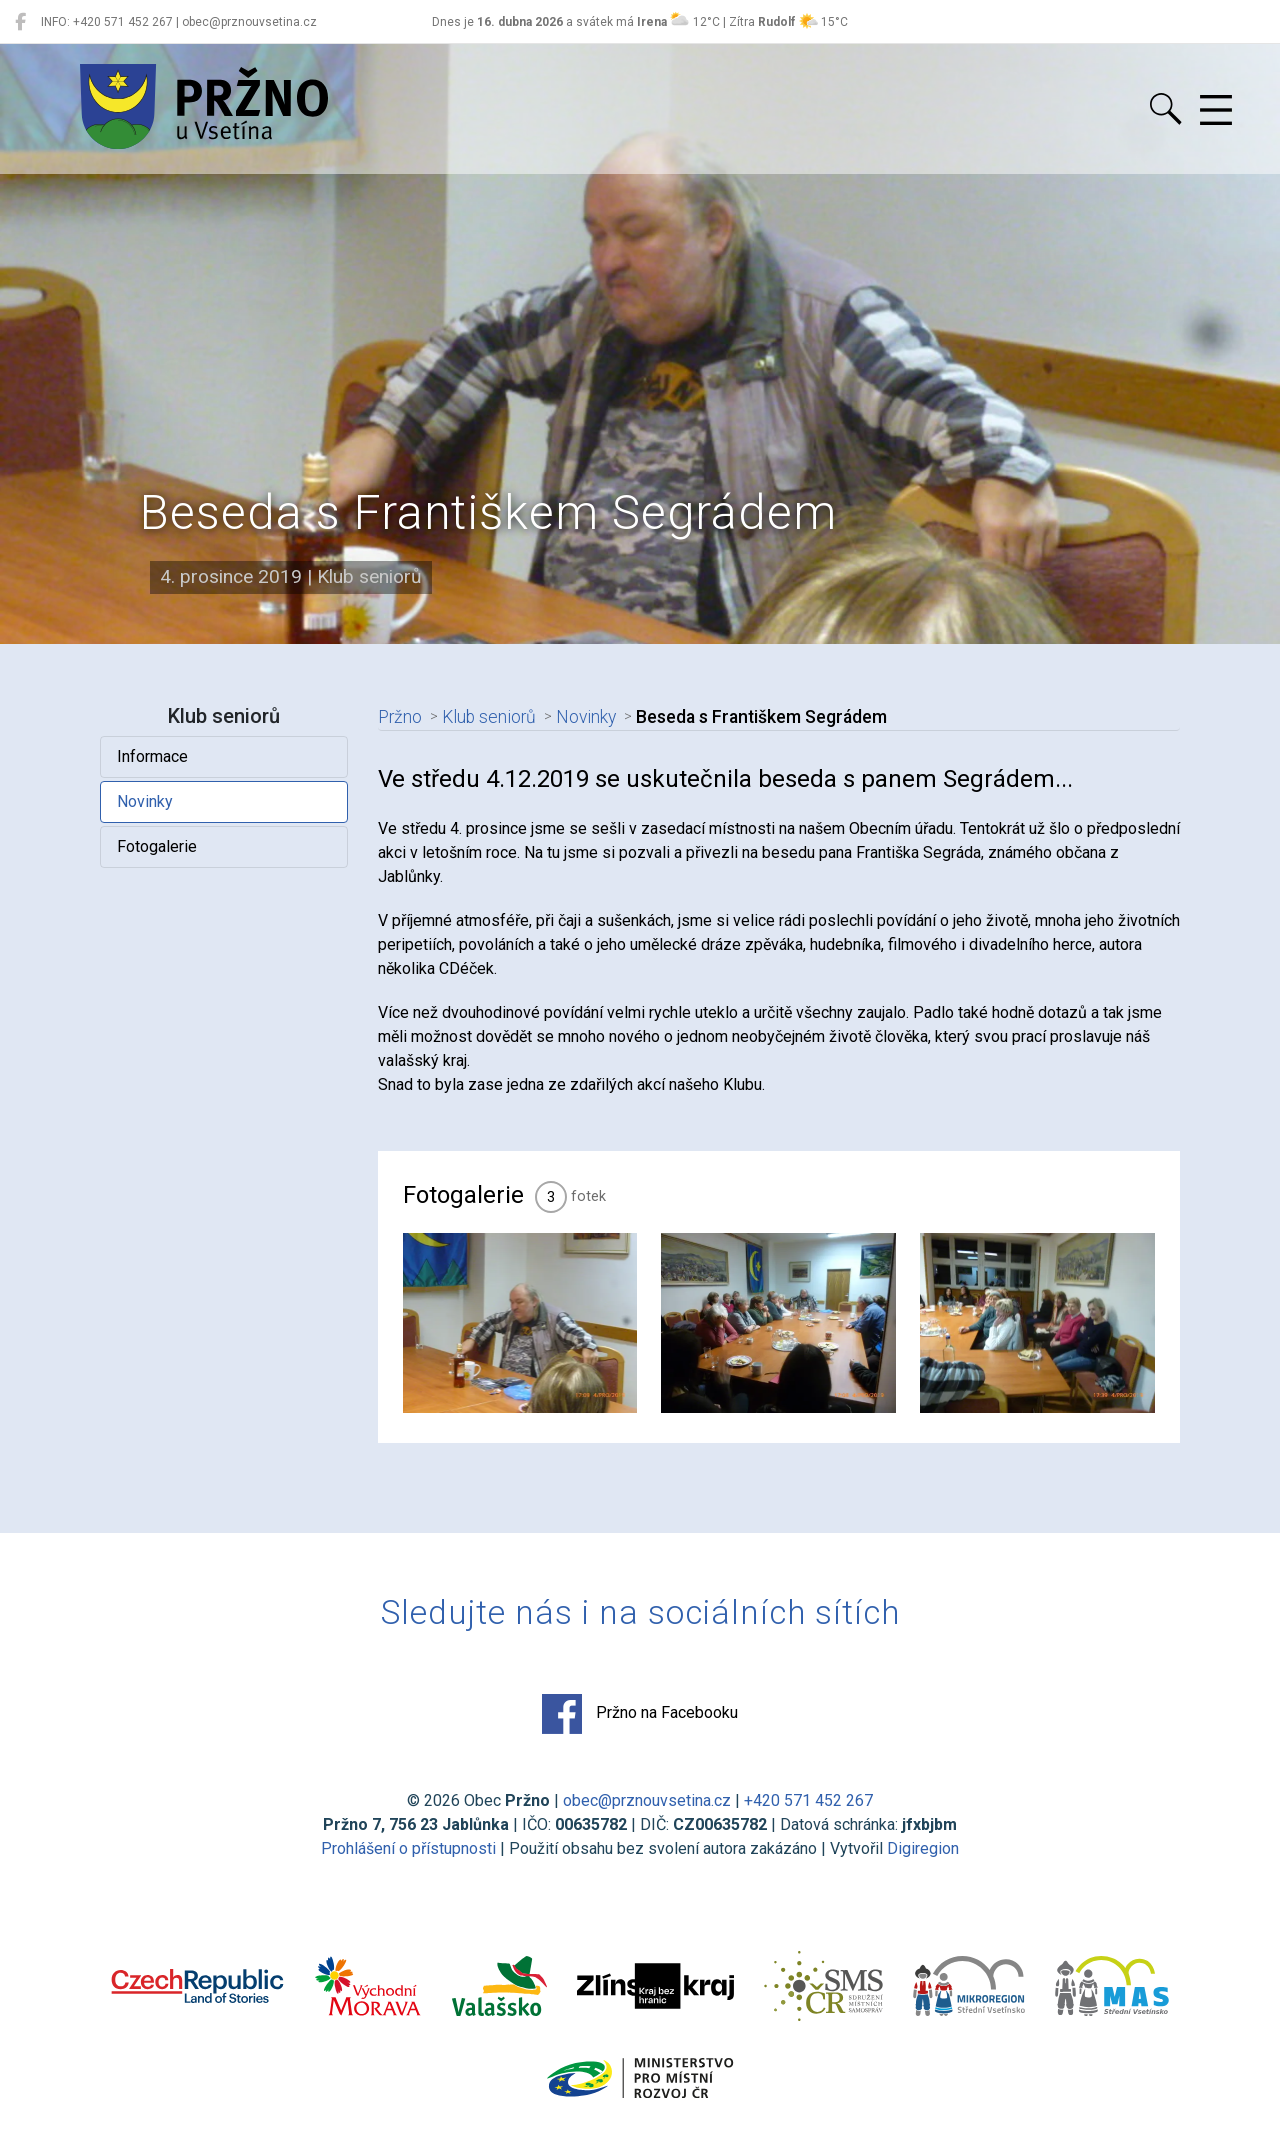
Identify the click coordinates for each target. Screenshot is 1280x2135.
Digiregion (923, 1848)
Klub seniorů (489, 717)
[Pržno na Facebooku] (20, 22)
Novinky (145, 801)
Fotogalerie (157, 846)
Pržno (400, 717)
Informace (152, 756)
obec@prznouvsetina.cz (647, 1800)
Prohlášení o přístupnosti (408, 1848)
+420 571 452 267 (808, 1800)
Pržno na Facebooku (640, 1714)
